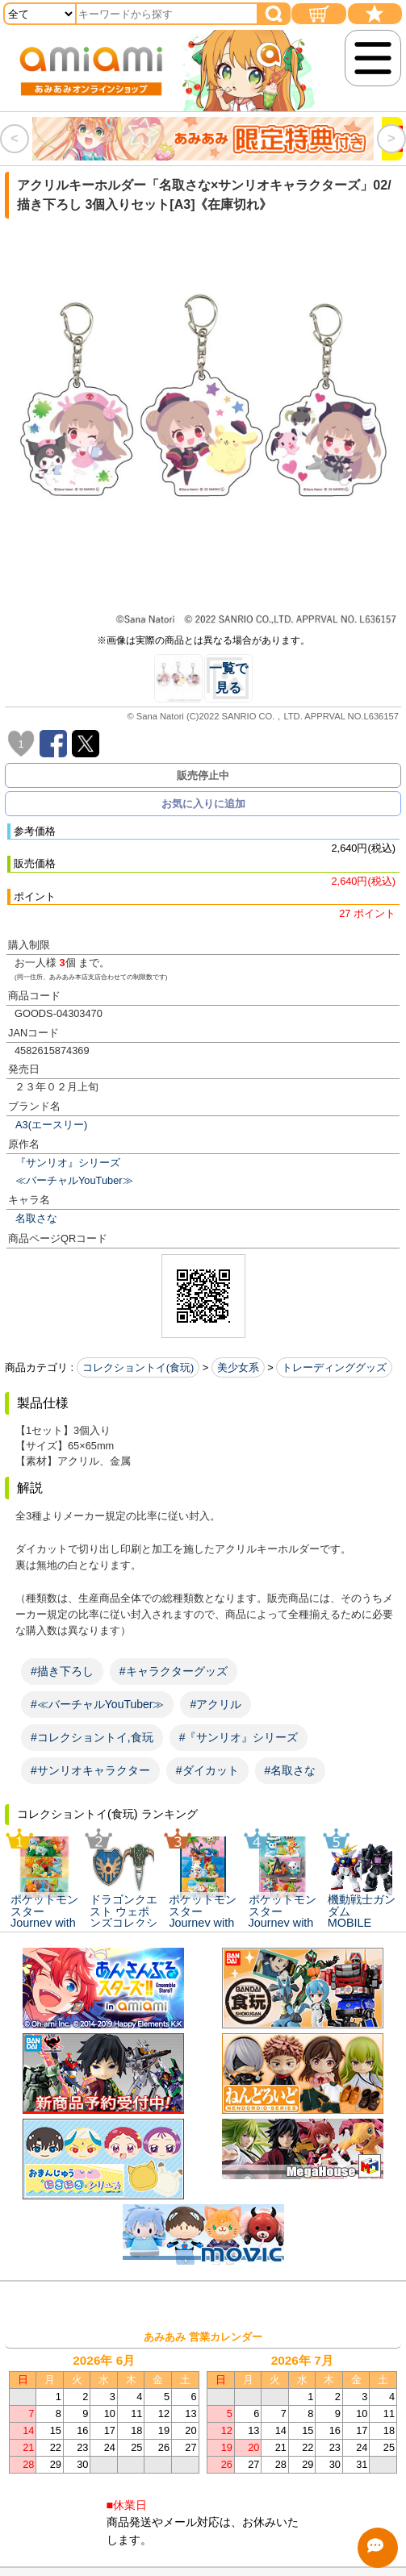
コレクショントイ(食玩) (138, 1367)
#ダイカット (207, 1770)
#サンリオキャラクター (90, 1770)
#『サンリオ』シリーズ (239, 1737)
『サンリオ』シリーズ (67, 1163)
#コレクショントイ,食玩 (92, 1737)
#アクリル (215, 1704)
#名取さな (290, 1770)
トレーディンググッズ (334, 1367)
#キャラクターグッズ (173, 1671)
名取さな (36, 1218)
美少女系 (238, 1367)
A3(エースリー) (51, 1125)
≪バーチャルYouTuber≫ (74, 1180)
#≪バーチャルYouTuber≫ (97, 1704)
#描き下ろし (62, 1671)
